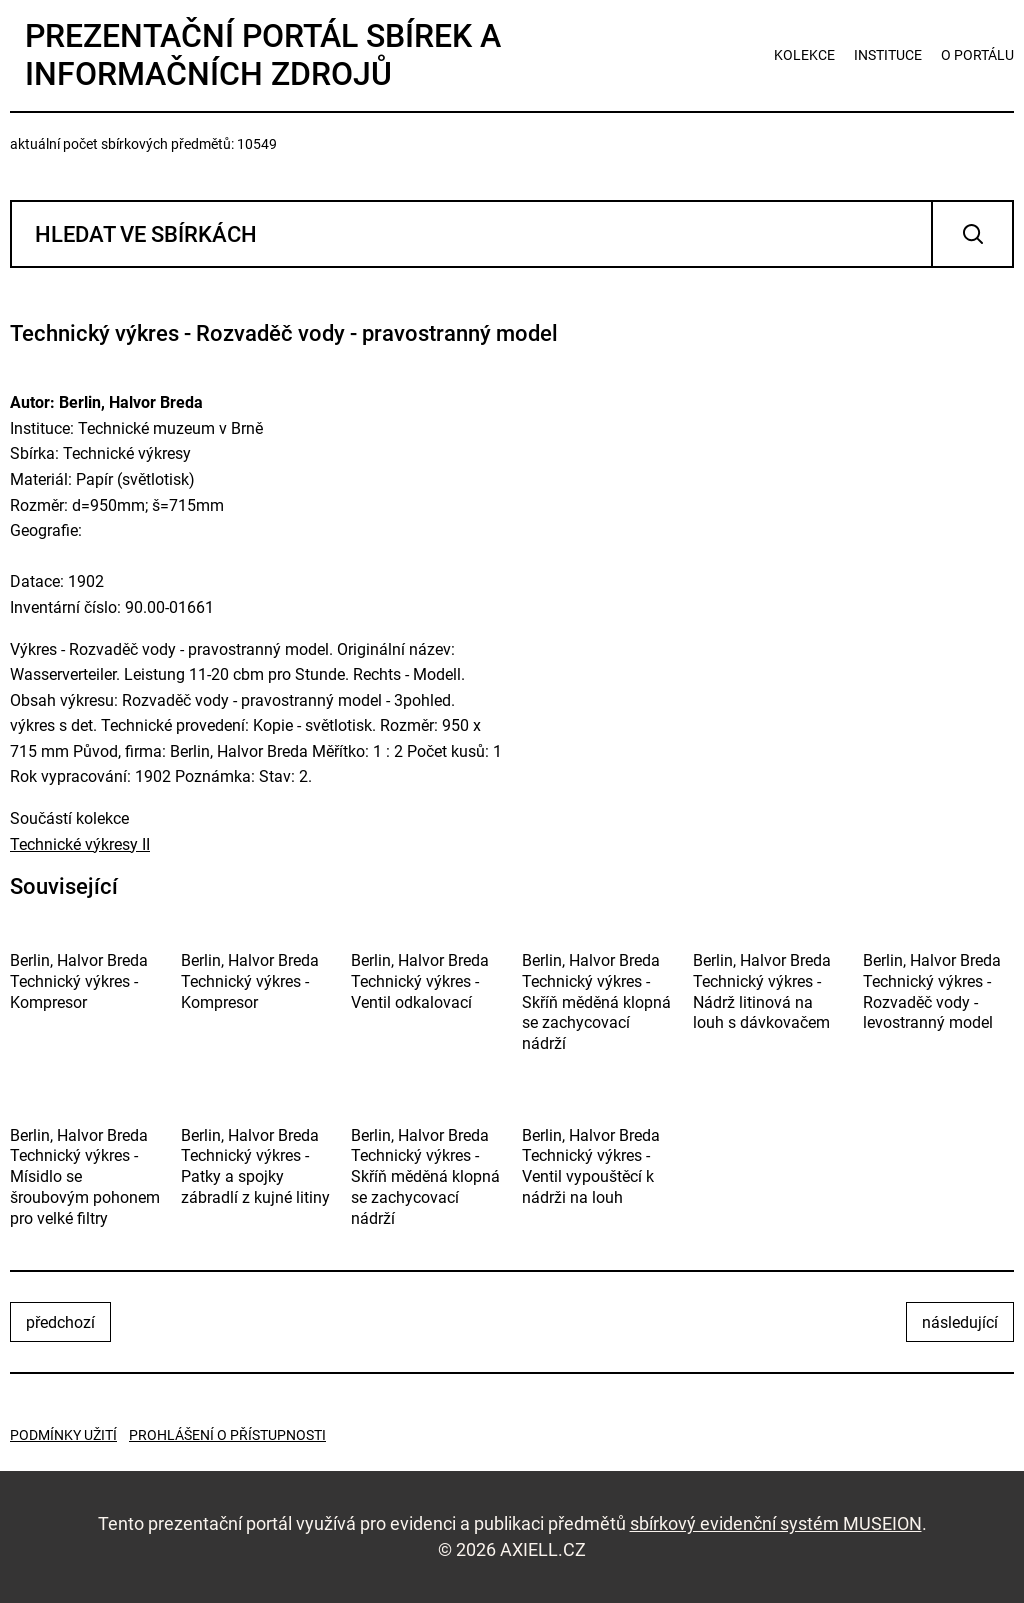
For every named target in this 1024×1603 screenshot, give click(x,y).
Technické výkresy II (80, 844)
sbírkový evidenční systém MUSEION (776, 1523)
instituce (888, 55)
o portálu (977, 55)
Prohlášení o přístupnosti (227, 1435)
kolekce (804, 55)
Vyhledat (972, 234)
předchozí (60, 1322)
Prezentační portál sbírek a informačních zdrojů (263, 55)
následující (960, 1322)
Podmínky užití (63, 1435)
